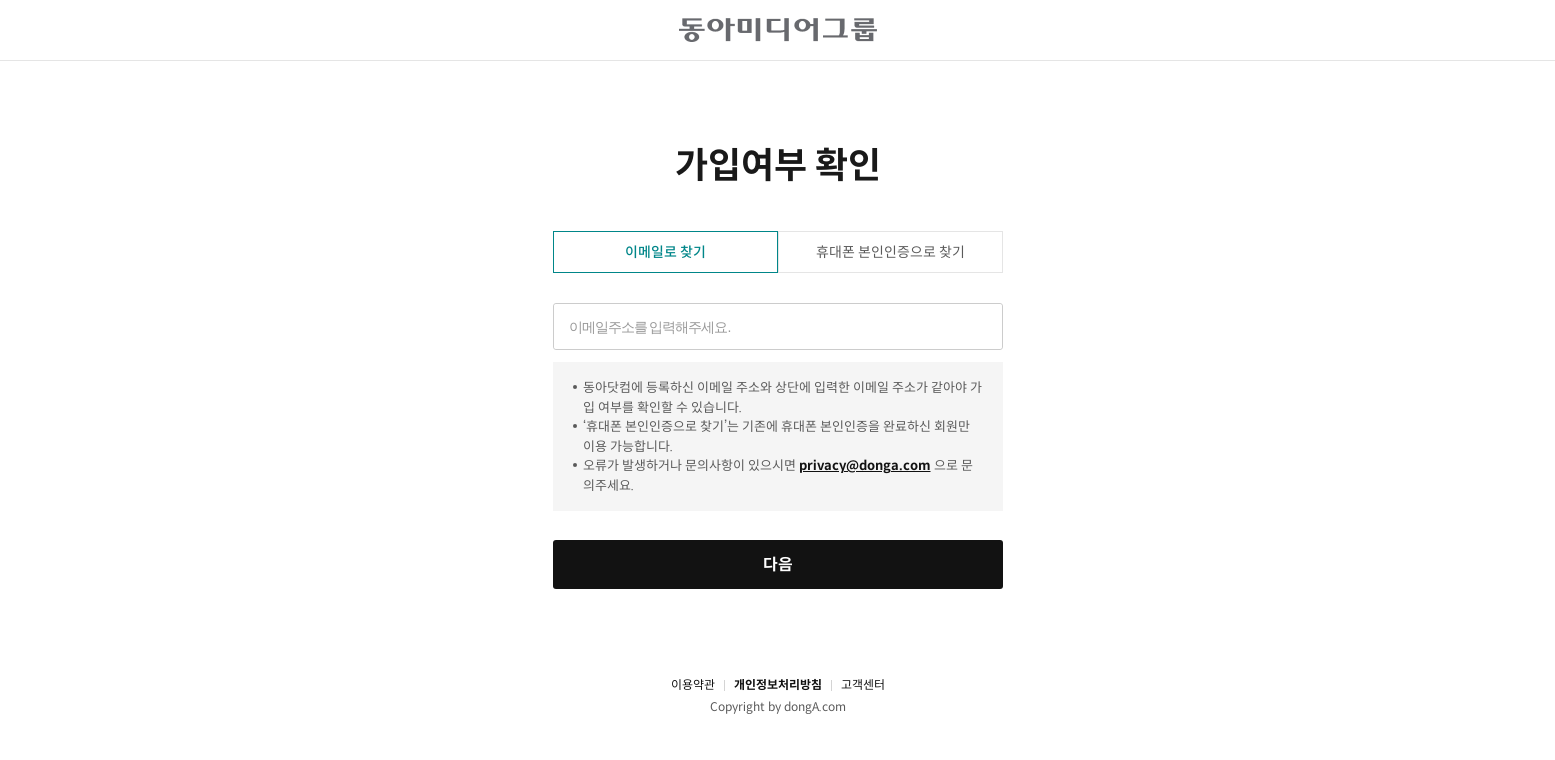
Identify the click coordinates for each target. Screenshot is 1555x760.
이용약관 (693, 684)
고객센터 (863, 684)
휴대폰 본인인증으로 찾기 (890, 252)
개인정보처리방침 (778, 684)
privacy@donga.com (865, 465)
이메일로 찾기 (665, 252)
